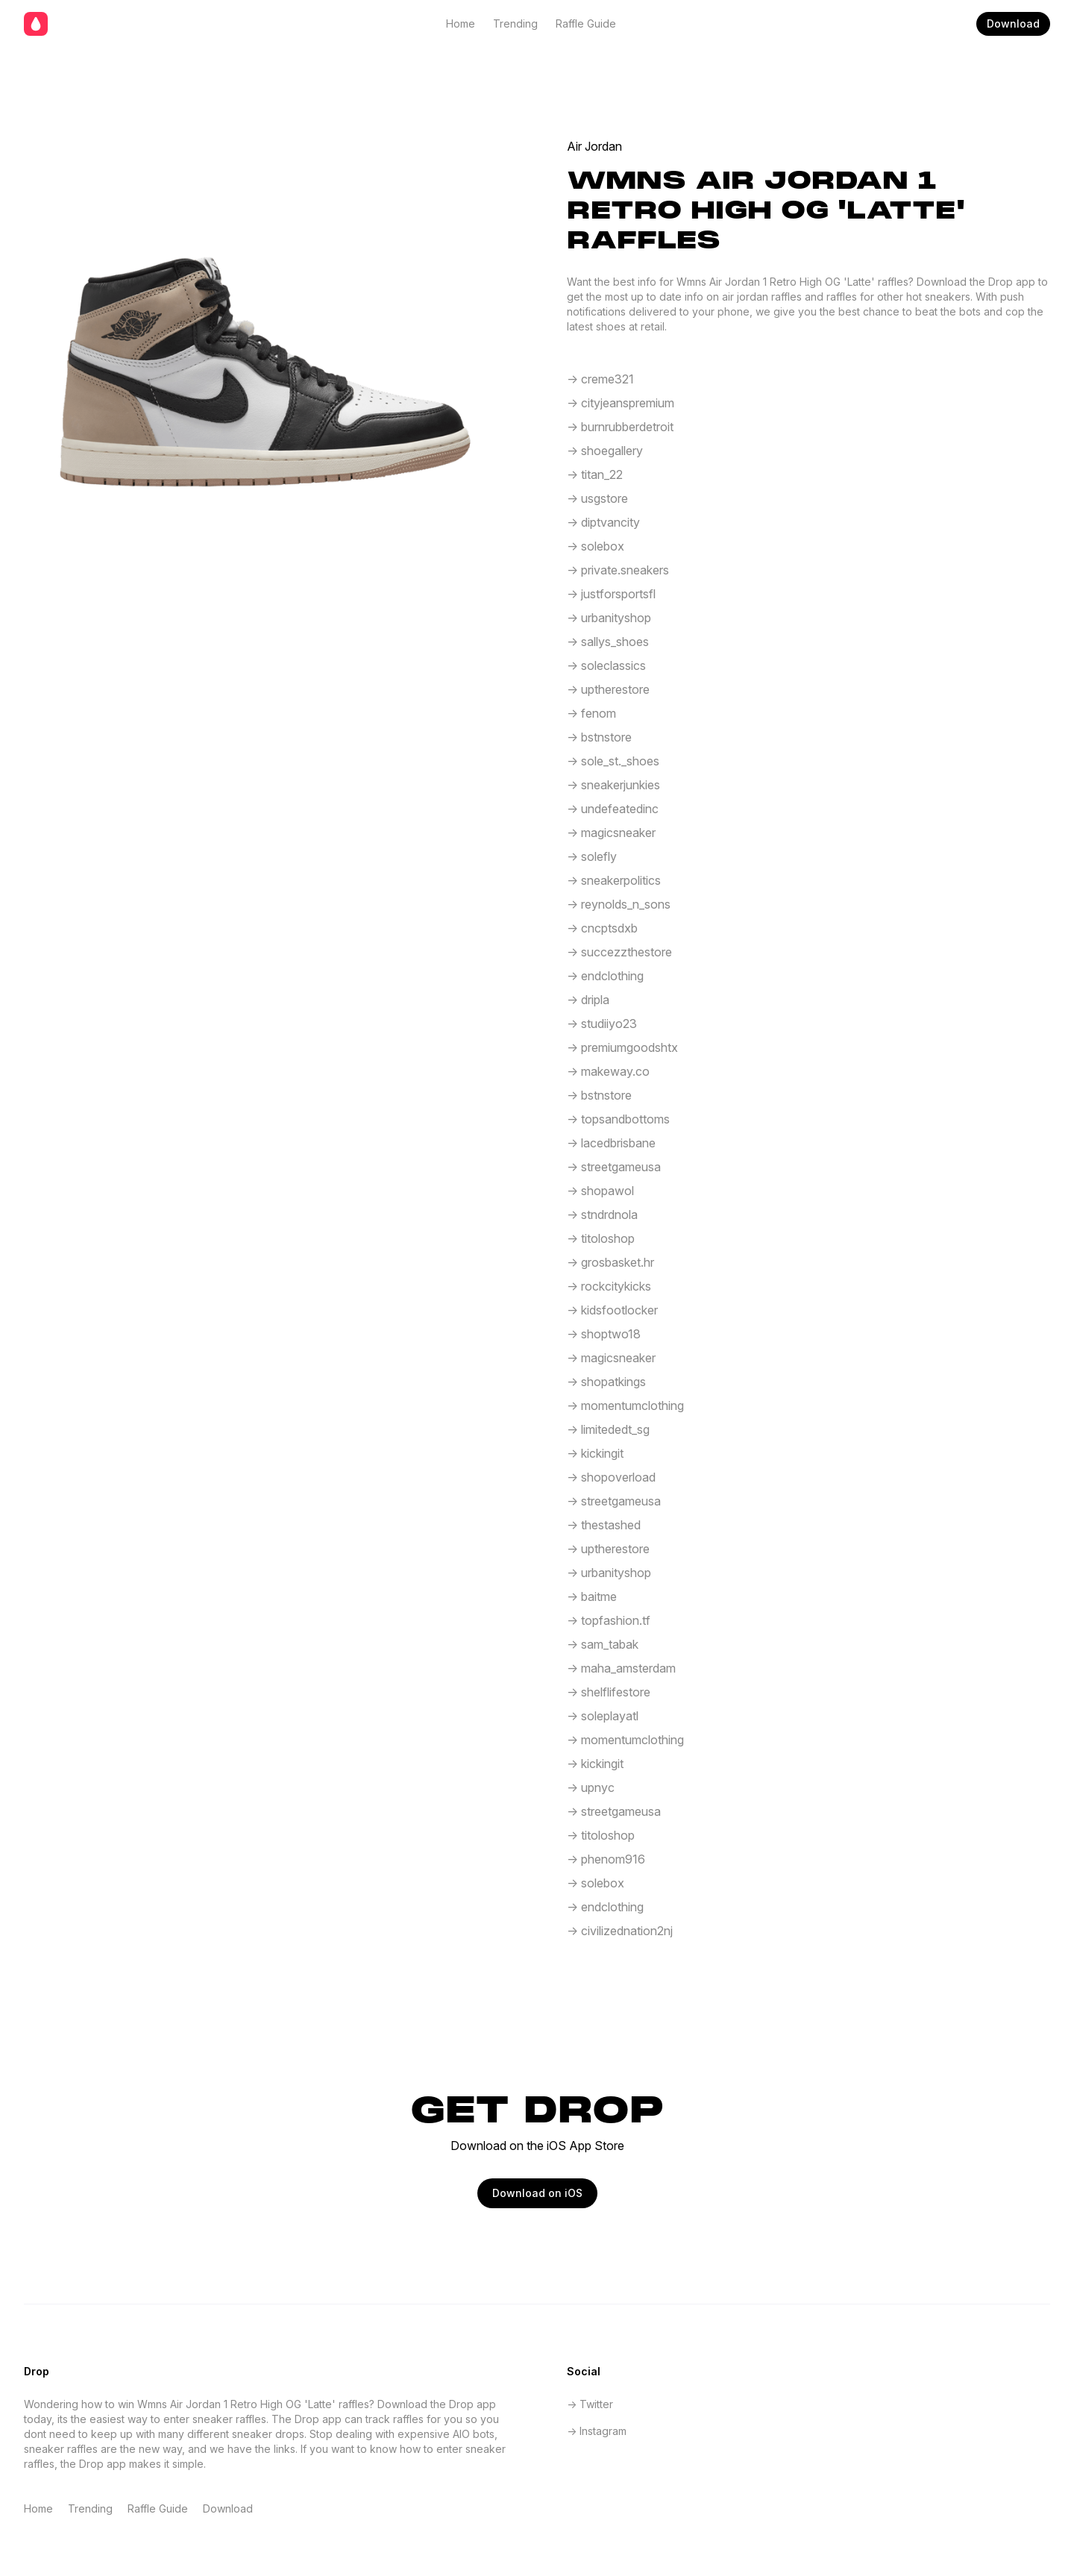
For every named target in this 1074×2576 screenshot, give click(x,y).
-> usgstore (597, 498)
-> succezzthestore (619, 951)
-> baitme (592, 1596)
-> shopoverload (611, 1477)
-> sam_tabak (602, 1644)
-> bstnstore (599, 737)
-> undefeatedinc (613, 808)
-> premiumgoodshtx (622, 1047)
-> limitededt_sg (608, 1429)
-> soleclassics (606, 665)
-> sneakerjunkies (613, 784)
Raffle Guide (586, 23)
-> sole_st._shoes (613, 760)
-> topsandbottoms (618, 1119)
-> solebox (595, 546)
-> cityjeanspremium (620, 402)
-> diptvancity (603, 522)
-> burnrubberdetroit (620, 426)
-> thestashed (604, 1524)
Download (1013, 23)
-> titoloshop (601, 1238)
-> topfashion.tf (608, 1620)
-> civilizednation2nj (620, 1930)
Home (460, 23)
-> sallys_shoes (608, 641)
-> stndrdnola (602, 1214)
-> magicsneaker (611, 832)
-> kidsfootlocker (612, 1310)
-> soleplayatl (602, 1715)
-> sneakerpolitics (614, 880)
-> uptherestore (608, 689)
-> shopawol (600, 1190)
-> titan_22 (595, 474)
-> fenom (591, 713)
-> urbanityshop (609, 617)
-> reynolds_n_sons (619, 904)
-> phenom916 (606, 1859)
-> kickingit (595, 1453)
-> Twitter (590, 2404)
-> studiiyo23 (602, 1023)
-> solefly (592, 856)
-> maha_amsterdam (621, 1668)
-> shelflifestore (608, 1692)
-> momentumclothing (625, 1405)
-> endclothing (605, 975)
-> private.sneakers (618, 569)
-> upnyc (591, 1787)
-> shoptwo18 (604, 1333)
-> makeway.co (608, 1071)
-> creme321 (600, 379)
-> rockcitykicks (609, 1286)
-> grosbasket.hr (610, 1262)
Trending (515, 23)
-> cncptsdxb (602, 928)
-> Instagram (596, 2431)
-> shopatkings (606, 1381)
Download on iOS (537, 2193)
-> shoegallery (605, 450)
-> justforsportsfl (611, 593)
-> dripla (588, 999)
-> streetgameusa (614, 1166)
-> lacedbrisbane (611, 1142)
